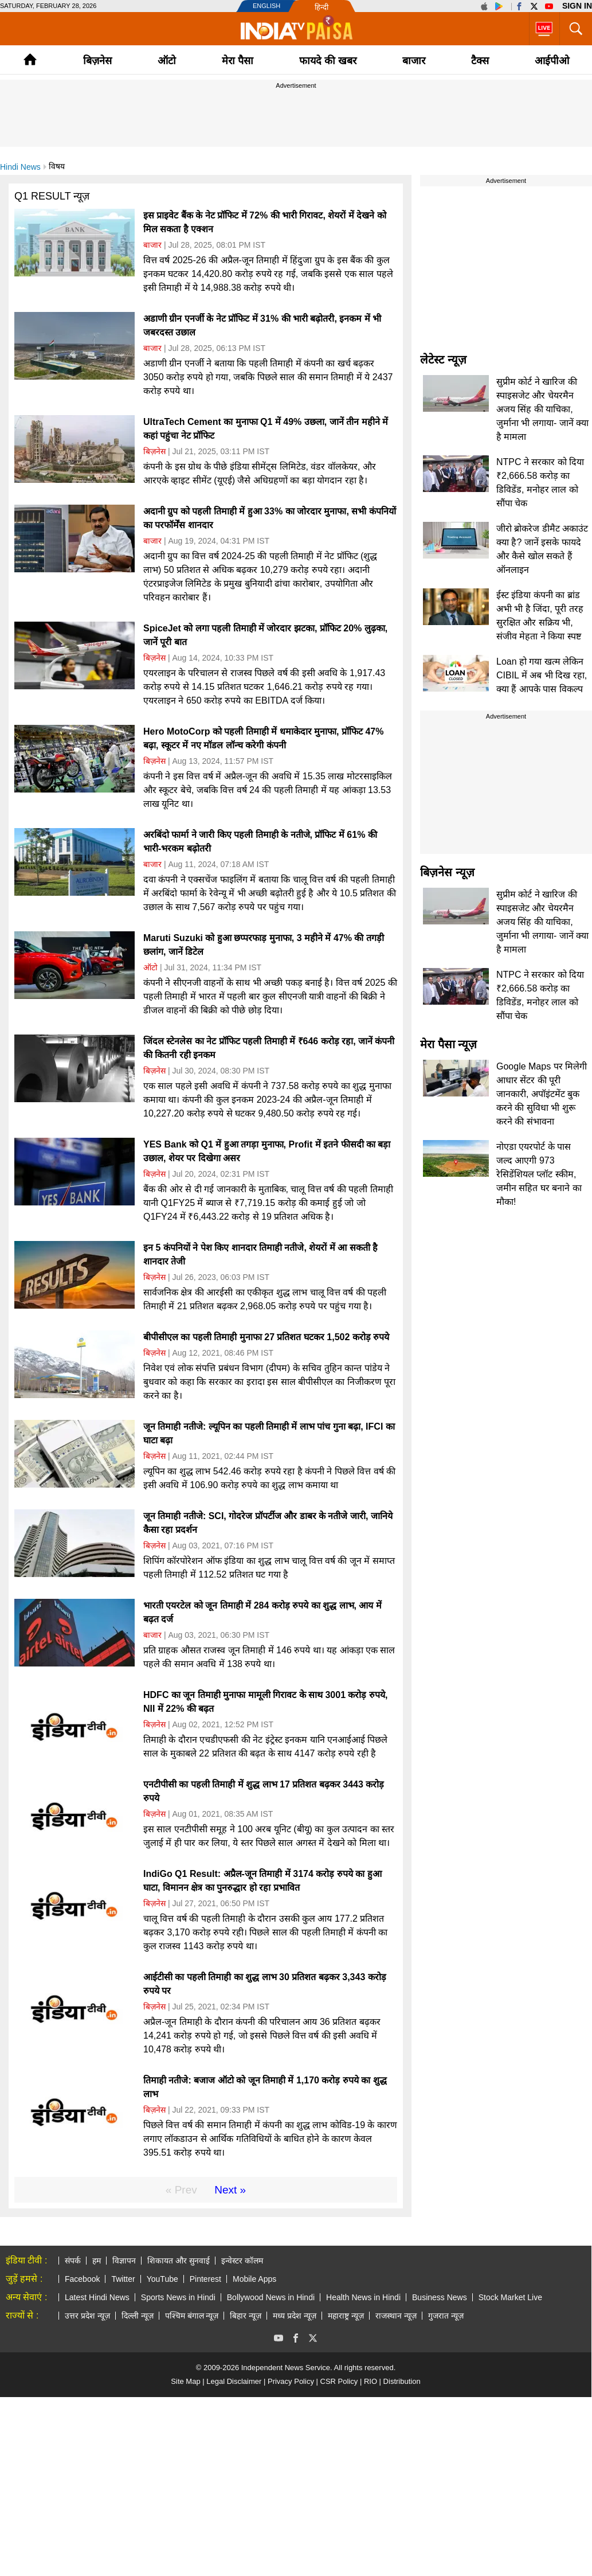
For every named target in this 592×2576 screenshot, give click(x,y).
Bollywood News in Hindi (271, 2297)
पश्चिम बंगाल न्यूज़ (192, 2315)
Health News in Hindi (363, 2297)
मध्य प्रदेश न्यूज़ (294, 2315)
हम (96, 2260)
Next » (230, 2190)
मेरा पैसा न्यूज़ (448, 1044)
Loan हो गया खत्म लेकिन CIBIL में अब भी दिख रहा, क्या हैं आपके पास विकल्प (541, 675)
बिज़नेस (97, 61)
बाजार (413, 61)
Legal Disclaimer (233, 2381)
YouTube (162, 2279)
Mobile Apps (254, 2279)
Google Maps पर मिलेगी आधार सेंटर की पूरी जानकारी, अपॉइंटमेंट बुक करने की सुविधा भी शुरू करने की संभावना (541, 1093)
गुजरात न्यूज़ (446, 2315)
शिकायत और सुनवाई (178, 2260)
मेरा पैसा (237, 61)
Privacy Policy (291, 2381)
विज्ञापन (124, 2260)
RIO (370, 2381)
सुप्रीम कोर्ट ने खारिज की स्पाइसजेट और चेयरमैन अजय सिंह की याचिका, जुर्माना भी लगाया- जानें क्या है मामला (542, 409)
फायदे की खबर (327, 61)
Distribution (402, 2381)
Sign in (577, 5)
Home (30, 59)
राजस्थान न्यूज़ (396, 2315)
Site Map (185, 2381)
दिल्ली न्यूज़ (137, 2315)
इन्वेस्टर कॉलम (242, 2260)
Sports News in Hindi (178, 2297)
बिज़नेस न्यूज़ (447, 872)
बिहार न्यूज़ (245, 2315)
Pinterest (205, 2279)
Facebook (82, 2279)
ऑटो (167, 61)
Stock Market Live (510, 2297)
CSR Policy (339, 2381)
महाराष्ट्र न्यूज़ (346, 2315)
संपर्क (73, 2260)
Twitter (123, 2279)
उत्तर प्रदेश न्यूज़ (87, 2315)
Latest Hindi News (97, 2297)
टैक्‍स (480, 61)
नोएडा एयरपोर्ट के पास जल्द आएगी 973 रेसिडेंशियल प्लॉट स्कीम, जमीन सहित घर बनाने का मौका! (539, 1174)
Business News (439, 2297)
